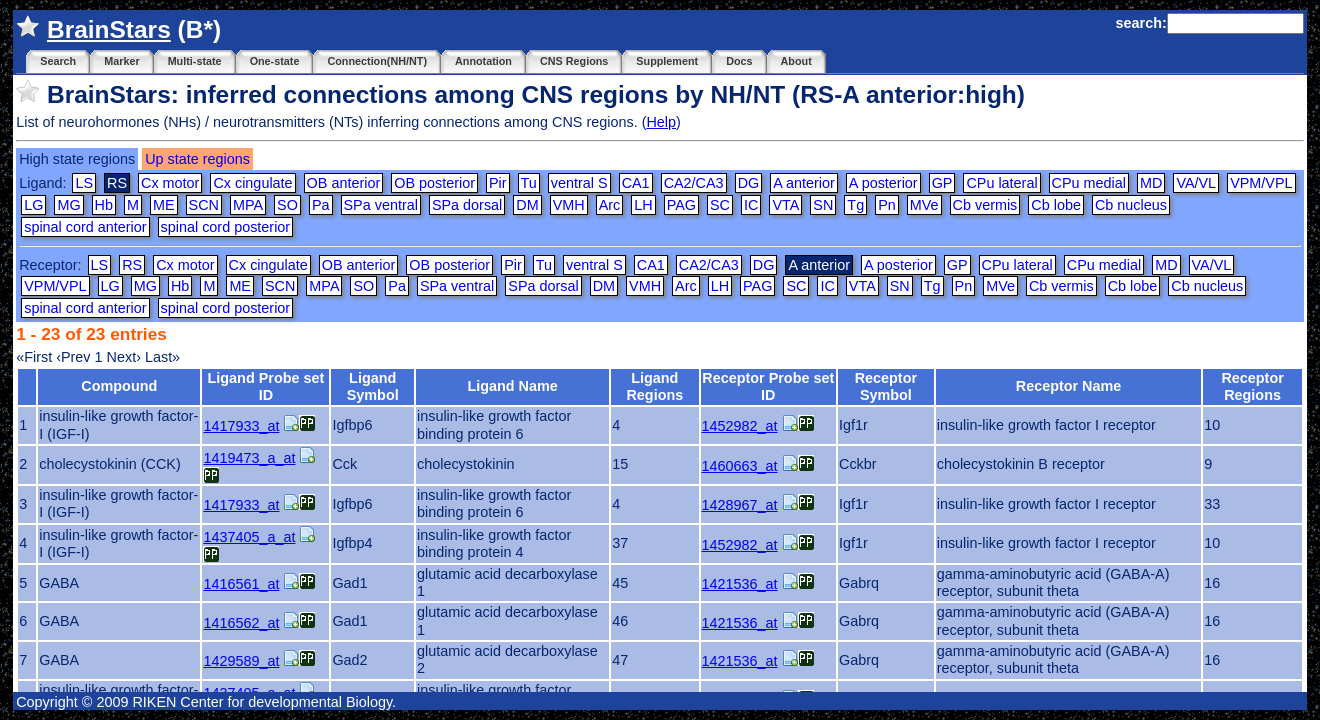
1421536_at (740, 584)
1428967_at (740, 505)
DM (527, 205)
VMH (569, 205)
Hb (104, 205)
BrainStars (109, 29)
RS (132, 265)
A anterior (804, 183)
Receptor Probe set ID (768, 386)
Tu (529, 183)
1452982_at (740, 426)
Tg (855, 205)
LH (643, 205)
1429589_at (241, 661)
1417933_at (241, 426)
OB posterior (434, 183)
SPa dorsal (467, 205)
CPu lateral (1001, 183)
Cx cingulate (252, 183)
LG (33, 205)
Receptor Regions (1252, 386)
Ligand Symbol (373, 386)
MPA (248, 205)
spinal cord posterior (226, 227)
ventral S (579, 183)
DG (749, 183)
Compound (119, 386)
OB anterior (344, 183)
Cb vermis (985, 205)
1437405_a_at (249, 537)
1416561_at (241, 584)
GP (942, 183)
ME (164, 205)
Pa (321, 205)
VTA (785, 205)
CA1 (636, 183)
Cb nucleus (1131, 205)
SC (720, 205)
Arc (610, 205)
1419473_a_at (249, 458)
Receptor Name (1069, 386)
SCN (204, 205)
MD (1151, 183)
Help (661, 122)
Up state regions (197, 159)
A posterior (883, 183)
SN (823, 205)
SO (287, 205)
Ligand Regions (654, 386)
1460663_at (740, 466)
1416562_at (241, 623)
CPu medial (1089, 183)
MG (68, 205)
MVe (924, 205)
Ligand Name (512, 386)
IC (751, 205)
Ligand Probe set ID (266, 386)
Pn (887, 205)
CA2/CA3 (694, 183)
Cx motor (170, 183)
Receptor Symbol (886, 386)
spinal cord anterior (85, 227)
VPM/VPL (1261, 183)
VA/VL (1196, 183)
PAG (681, 205)
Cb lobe (1056, 205)
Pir (498, 183)
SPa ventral (381, 205)
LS (84, 183)
